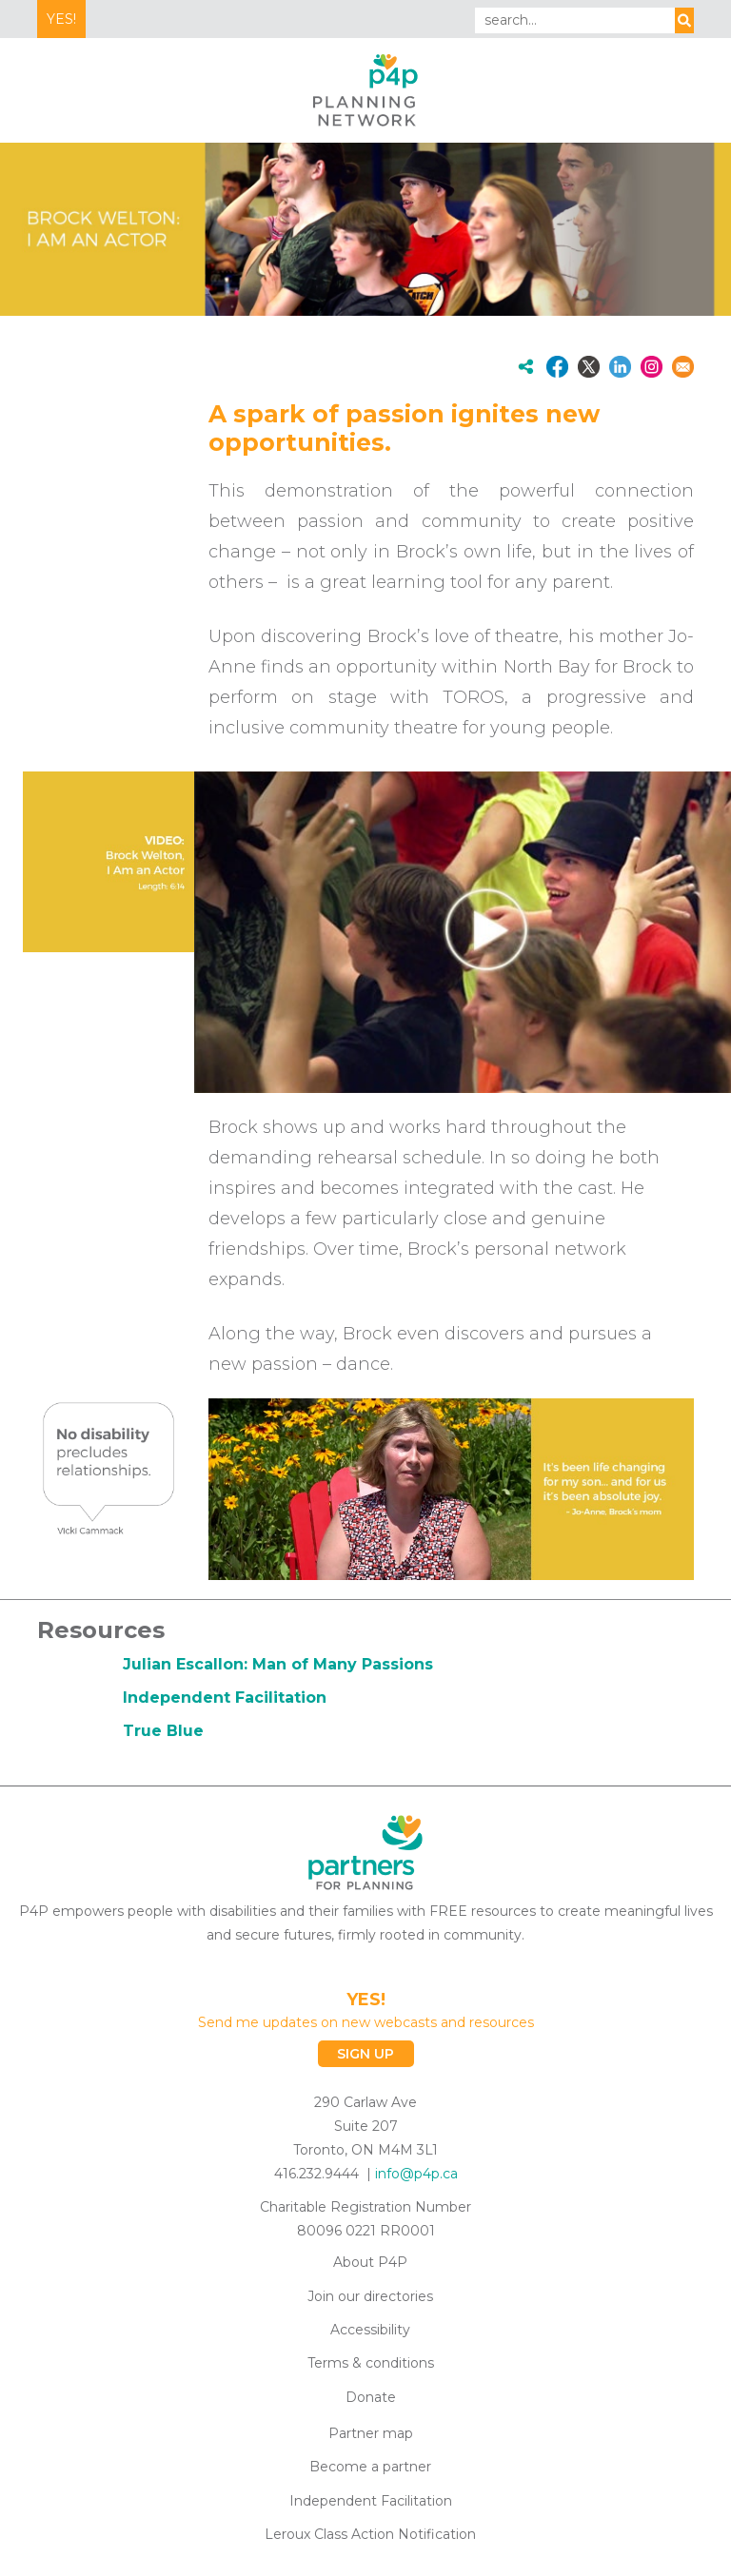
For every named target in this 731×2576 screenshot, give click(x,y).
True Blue (163, 1731)
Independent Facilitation (224, 1697)
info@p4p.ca (416, 2173)
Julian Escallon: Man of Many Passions (278, 1664)
